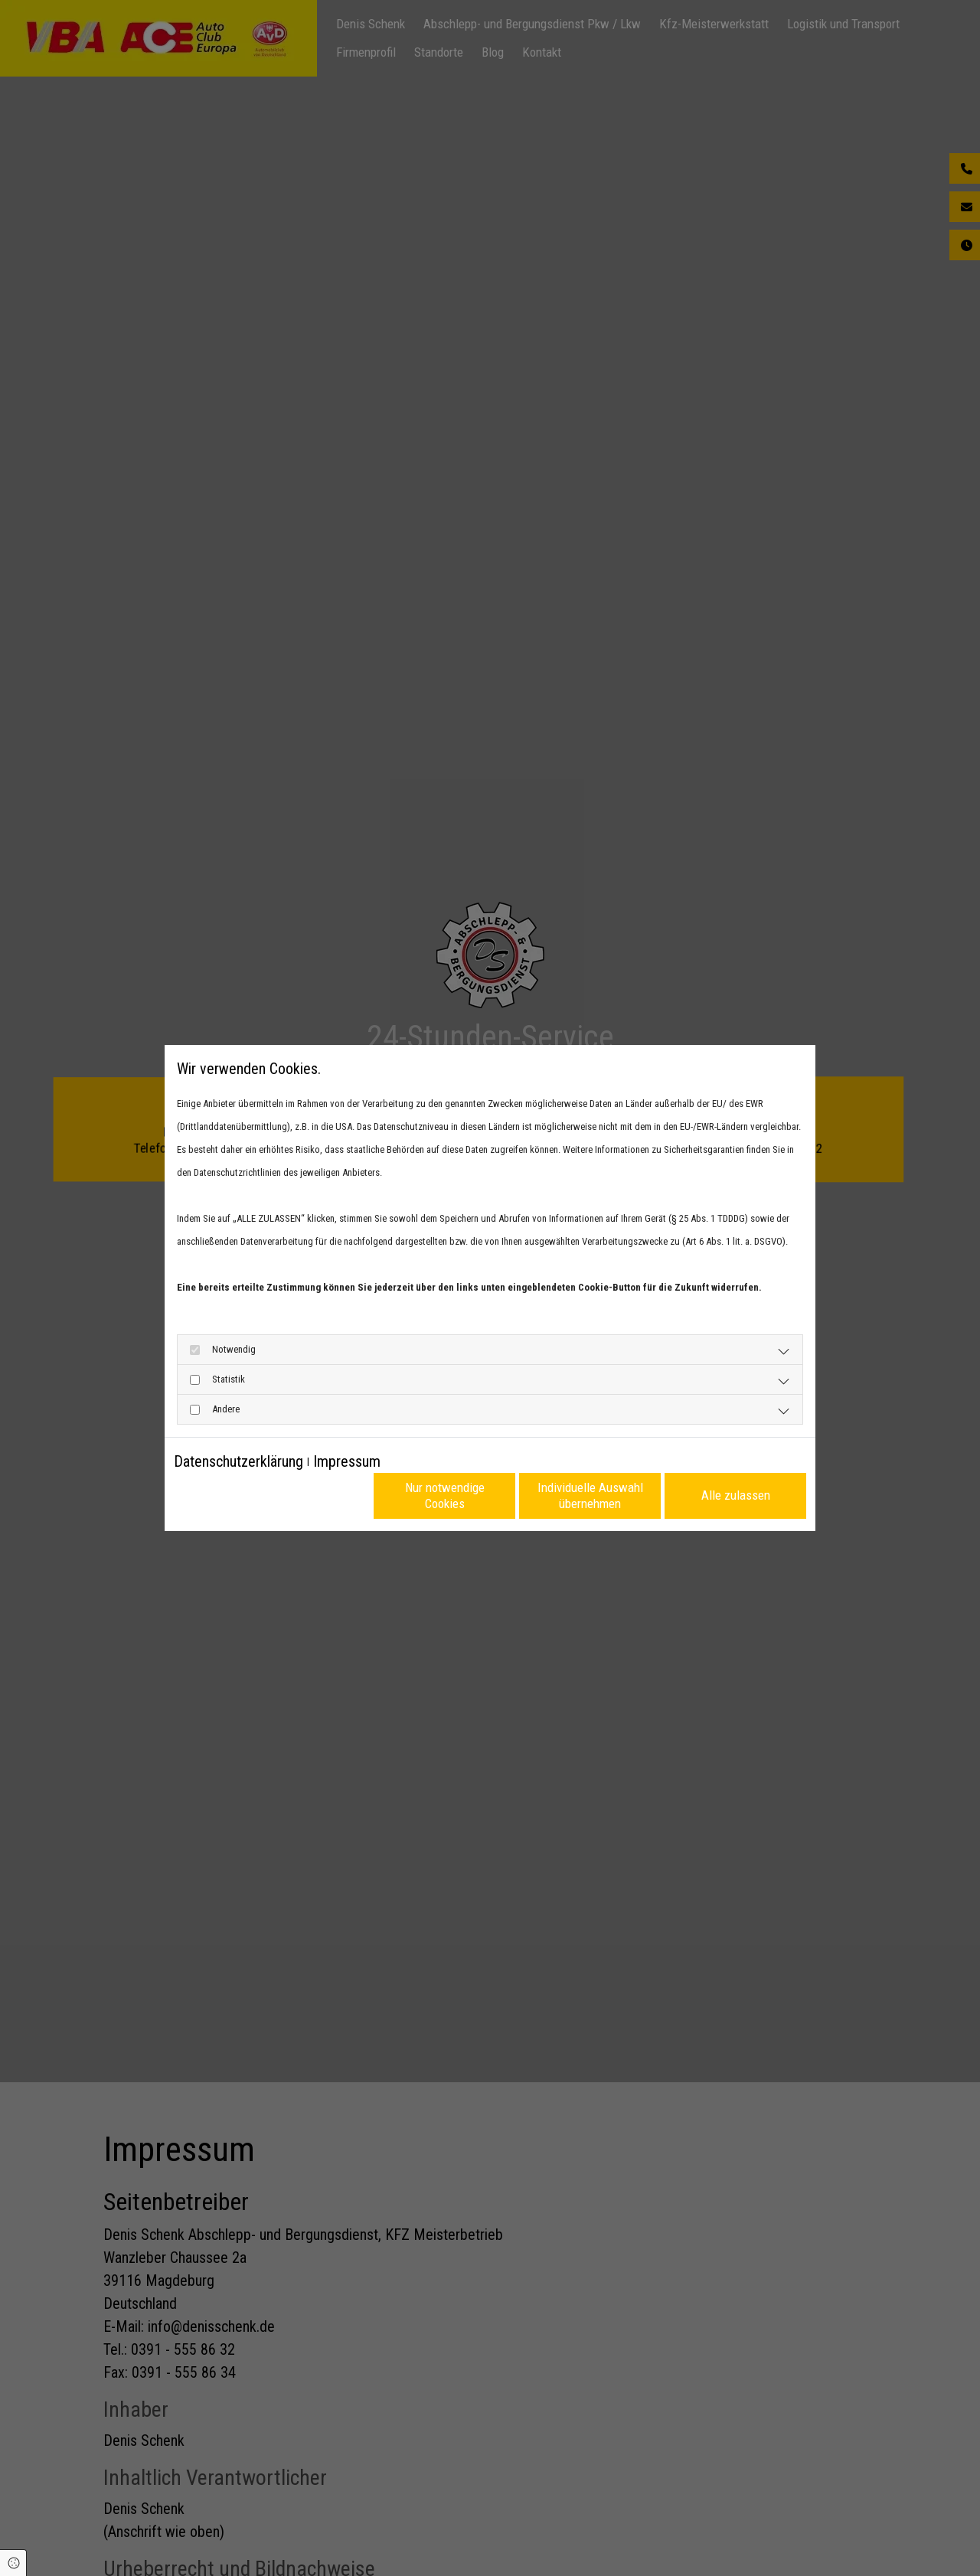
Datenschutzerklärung (238, 1461)
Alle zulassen (735, 1495)
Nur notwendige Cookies (445, 1495)
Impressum (347, 1461)
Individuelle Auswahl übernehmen (590, 1495)
